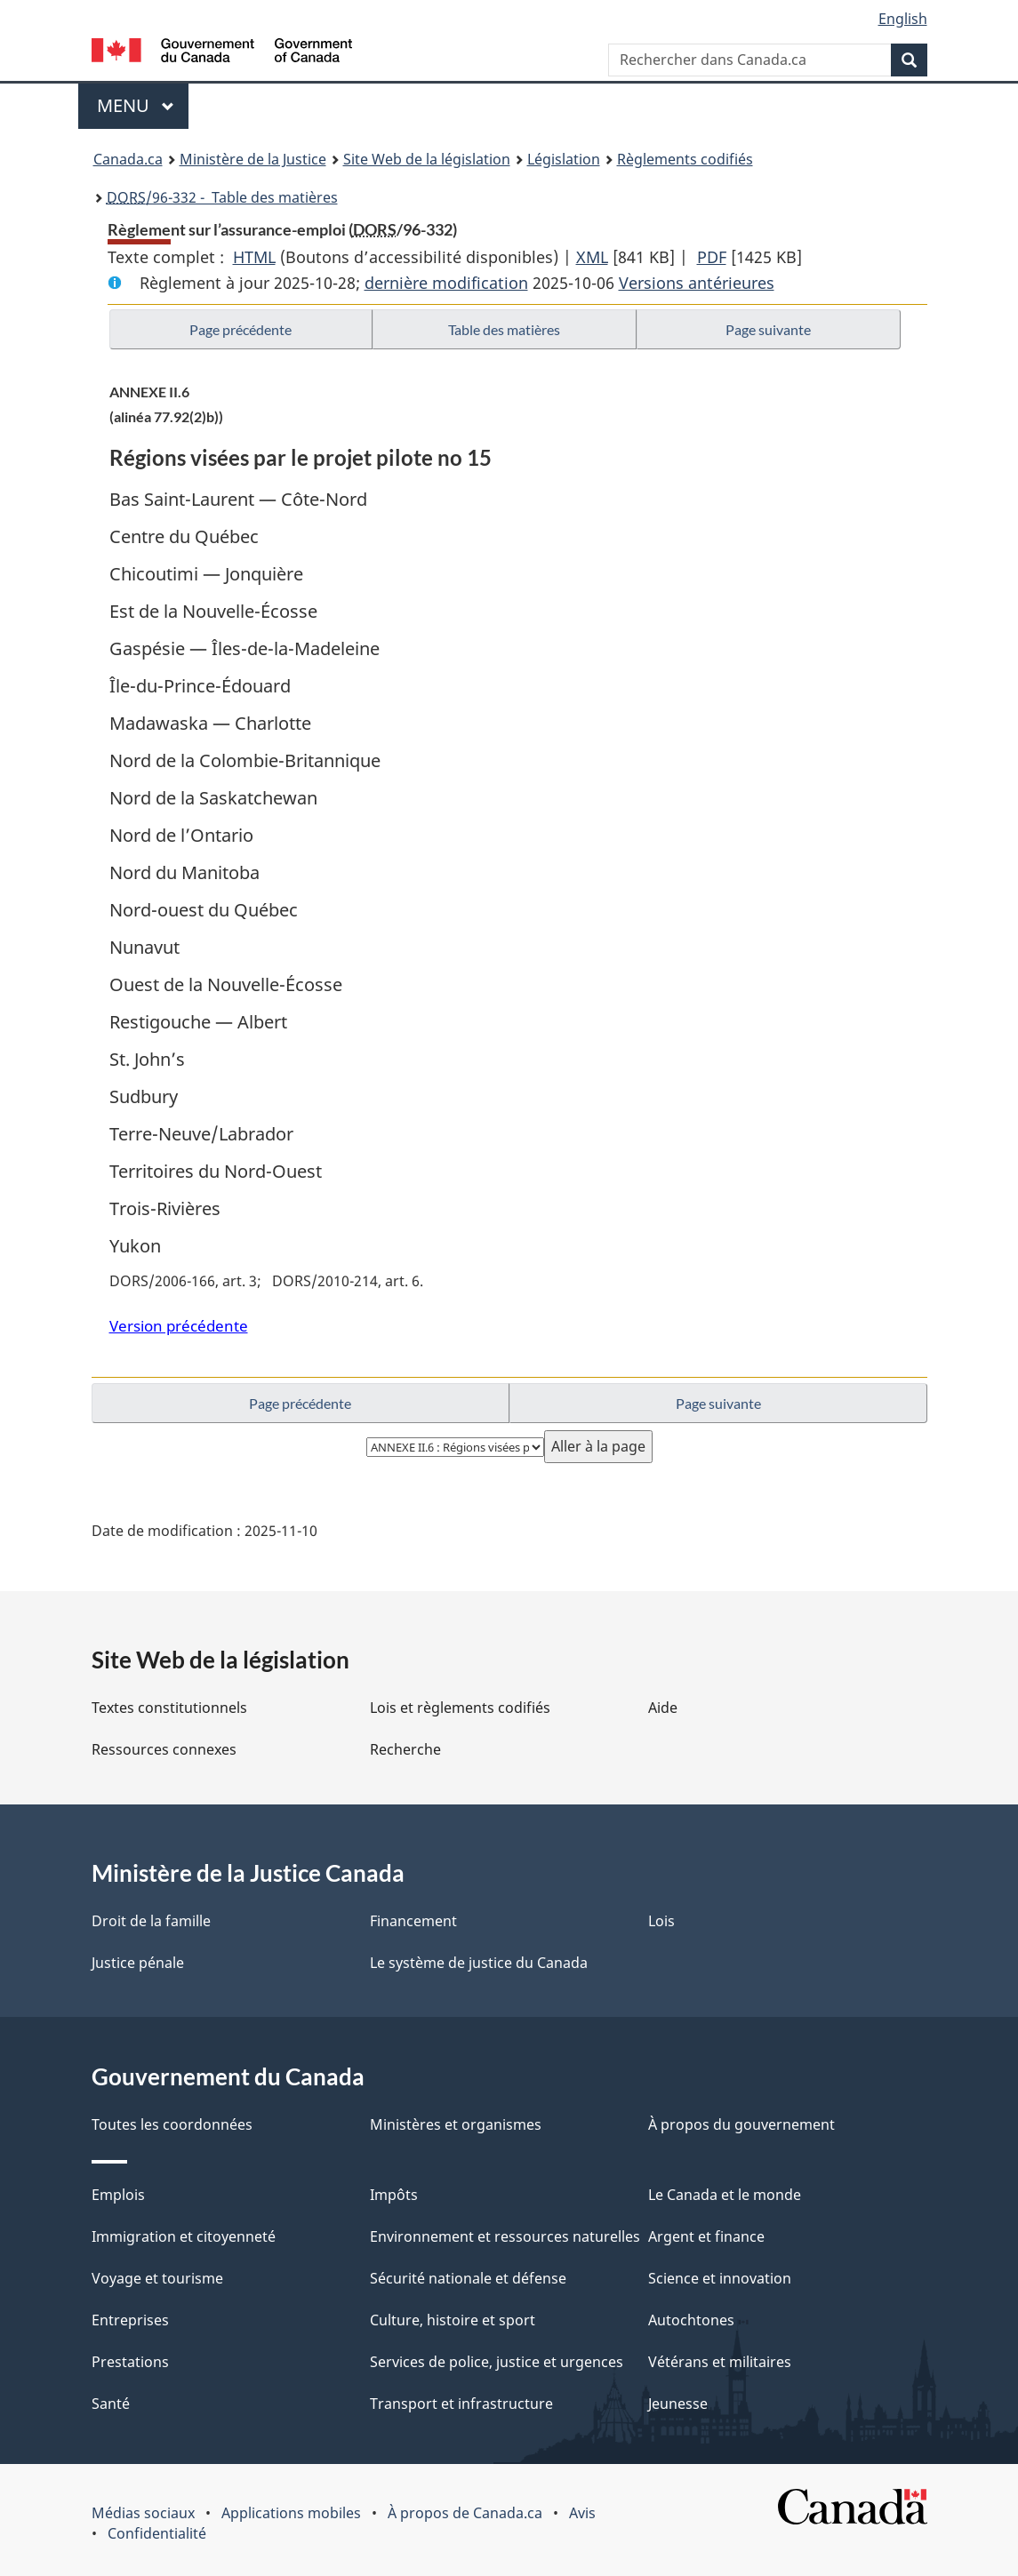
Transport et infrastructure (461, 2403)
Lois (661, 1921)
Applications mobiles (291, 2513)
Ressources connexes (164, 1749)
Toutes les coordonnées (172, 2124)
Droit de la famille (151, 1921)
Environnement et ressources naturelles (505, 2236)
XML (592, 257)
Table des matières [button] (504, 329)
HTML (254, 257)
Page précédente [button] (240, 329)
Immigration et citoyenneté (184, 2236)
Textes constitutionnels (169, 1707)
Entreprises (130, 2320)
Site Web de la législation (426, 159)
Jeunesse (678, 2403)
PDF (711, 257)
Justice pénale (138, 1962)
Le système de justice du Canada (479, 1962)
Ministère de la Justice (253, 159)
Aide (662, 1707)
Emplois (118, 2194)
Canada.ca (128, 159)
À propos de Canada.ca (465, 2513)
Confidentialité (157, 2533)
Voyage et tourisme (157, 2278)
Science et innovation (719, 2278)
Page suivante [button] (768, 329)
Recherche (405, 1749)
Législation (563, 159)
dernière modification (446, 282)
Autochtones (691, 2320)
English (902, 18)
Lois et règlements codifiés (460, 1707)
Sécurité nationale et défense (468, 2278)
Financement (413, 1921)
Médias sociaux (143, 2513)
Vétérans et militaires (719, 2362)
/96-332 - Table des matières (222, 197)
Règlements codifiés (685, 159)
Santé (111, 2403)
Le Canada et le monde (724, 2194)
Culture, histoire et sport (452, 2320)
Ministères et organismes (455, 2124)
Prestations (130, 2362)
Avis (582, 2513)
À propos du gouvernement (741, 2124)
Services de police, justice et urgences (496, 2362)
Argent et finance (706, 2236)
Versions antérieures (696, 282)
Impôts (394, 2194)
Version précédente (178, 1326)
